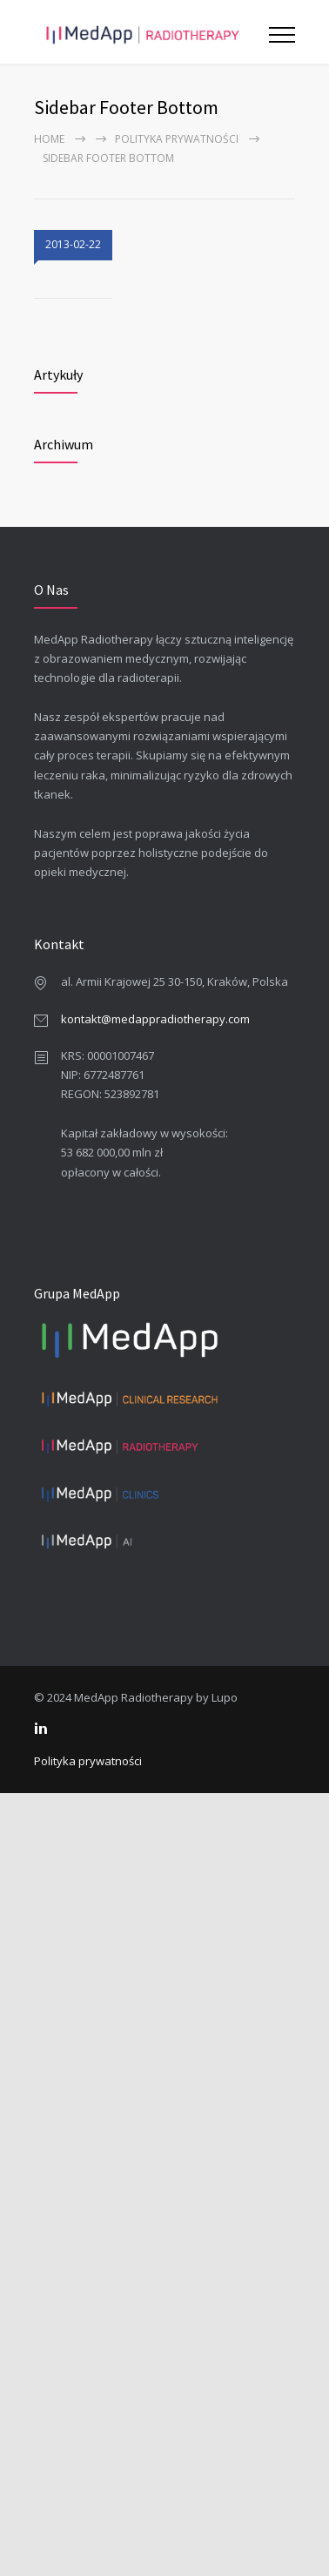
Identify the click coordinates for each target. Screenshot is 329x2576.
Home (49, 138)
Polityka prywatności (176, 138)
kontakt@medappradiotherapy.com (155, 1019)
